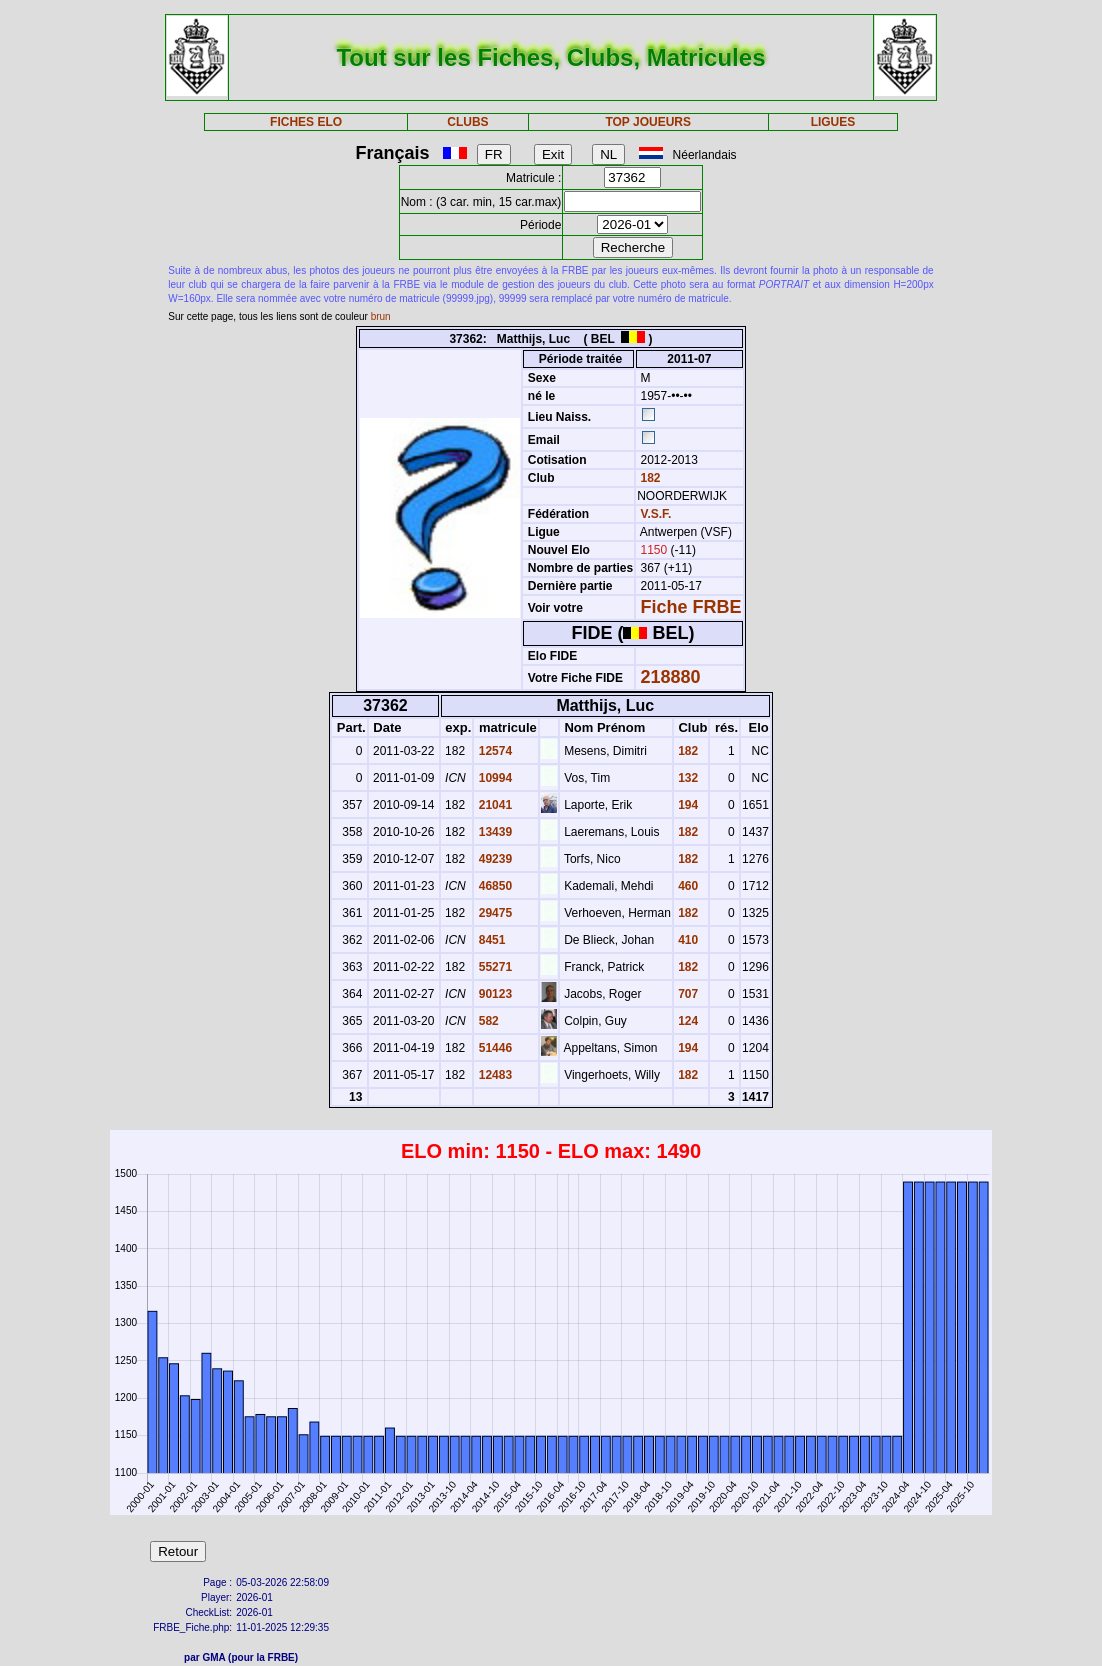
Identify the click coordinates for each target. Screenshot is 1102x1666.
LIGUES (833, 122)
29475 (493, 913)
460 (686, 886)
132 (686, 778)
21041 (493, 805)
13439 (493, 832)
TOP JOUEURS (648, 122)
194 (686, 805)
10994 (493, 778)
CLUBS (467, 122)
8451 (490, 940)
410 (686, 940)
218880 (671, 677)
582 (486, 1021)
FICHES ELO (306, 122)
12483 (493, 1075)
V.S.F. (656, 514)
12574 (493, 751)
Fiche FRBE (691, 607)
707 (686, 994)
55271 (493, 967)
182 (648, 478)
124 (686, 1021)
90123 (493, 994)
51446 (493, 1048)
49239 (493, 859)
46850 (493, 886)
